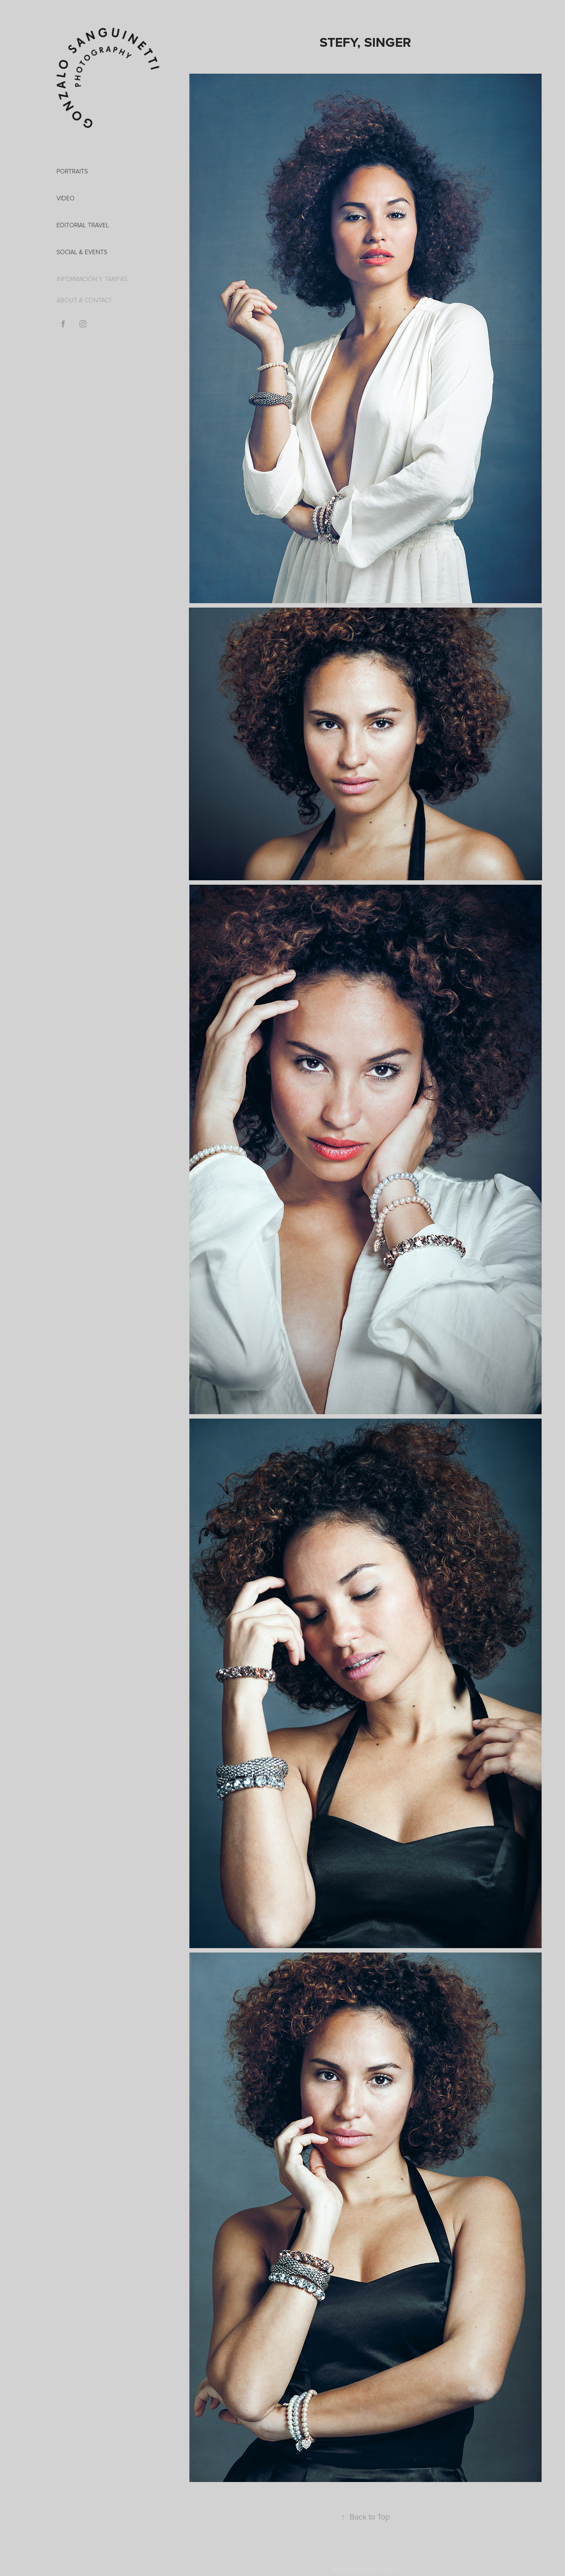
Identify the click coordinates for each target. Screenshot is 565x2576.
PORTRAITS (72, 171)
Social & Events (81, 252)
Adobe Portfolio (380, 2569)
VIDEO (65, 198)
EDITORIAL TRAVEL (82, 225)
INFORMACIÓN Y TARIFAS (92, 278)
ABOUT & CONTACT (84, 300)
